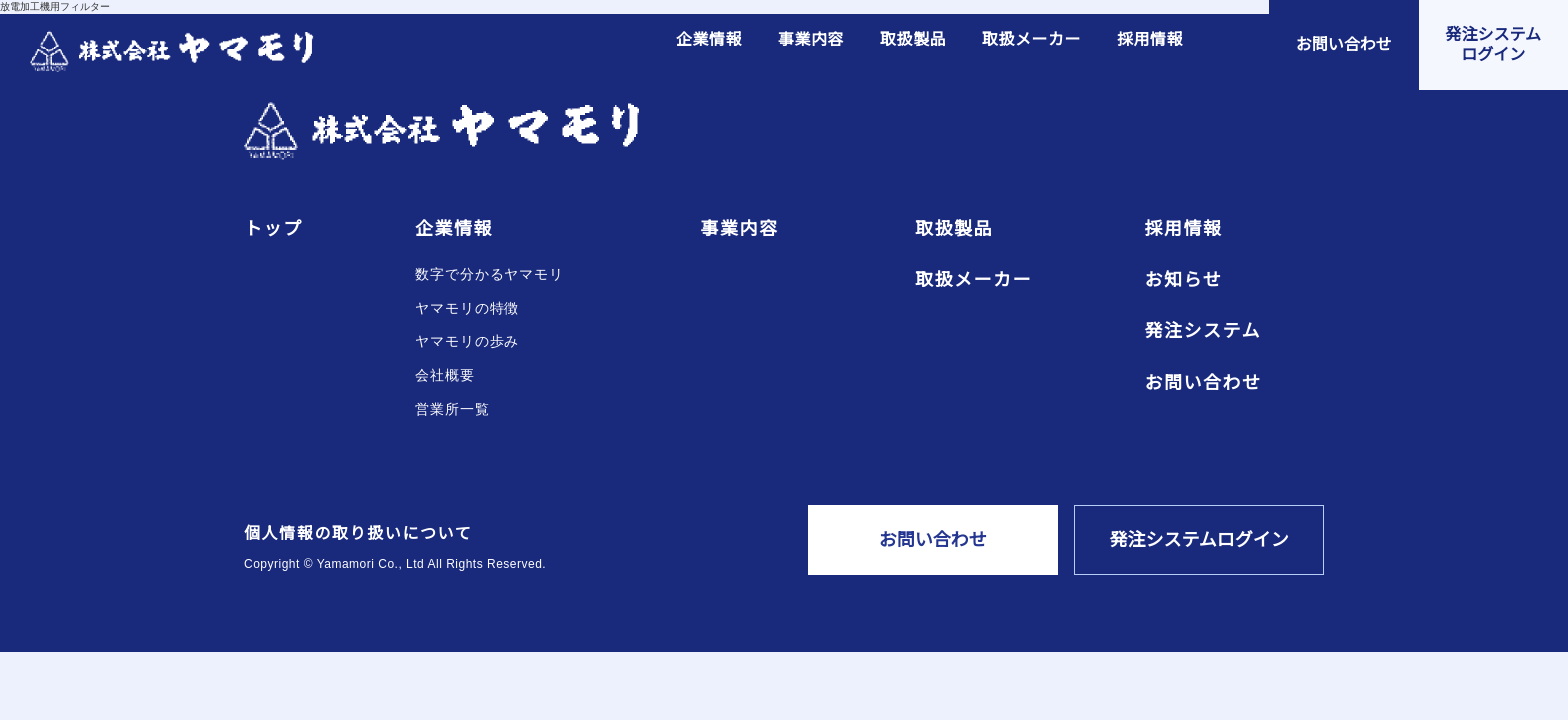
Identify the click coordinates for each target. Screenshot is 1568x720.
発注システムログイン (1199, 540)
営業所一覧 (452, 409)
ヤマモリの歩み (467, 341)
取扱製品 (913, 40)
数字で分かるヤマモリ (489, 274)
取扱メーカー (1031, 40)
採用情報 (1150, 40)
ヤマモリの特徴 (467, 308)
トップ (273, 229)
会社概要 (445, 375)
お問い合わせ (1203, 383)
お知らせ (1184, 280)
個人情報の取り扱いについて (358, 534)
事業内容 (811, 40)
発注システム (1203, 331)
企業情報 (709, 40)
